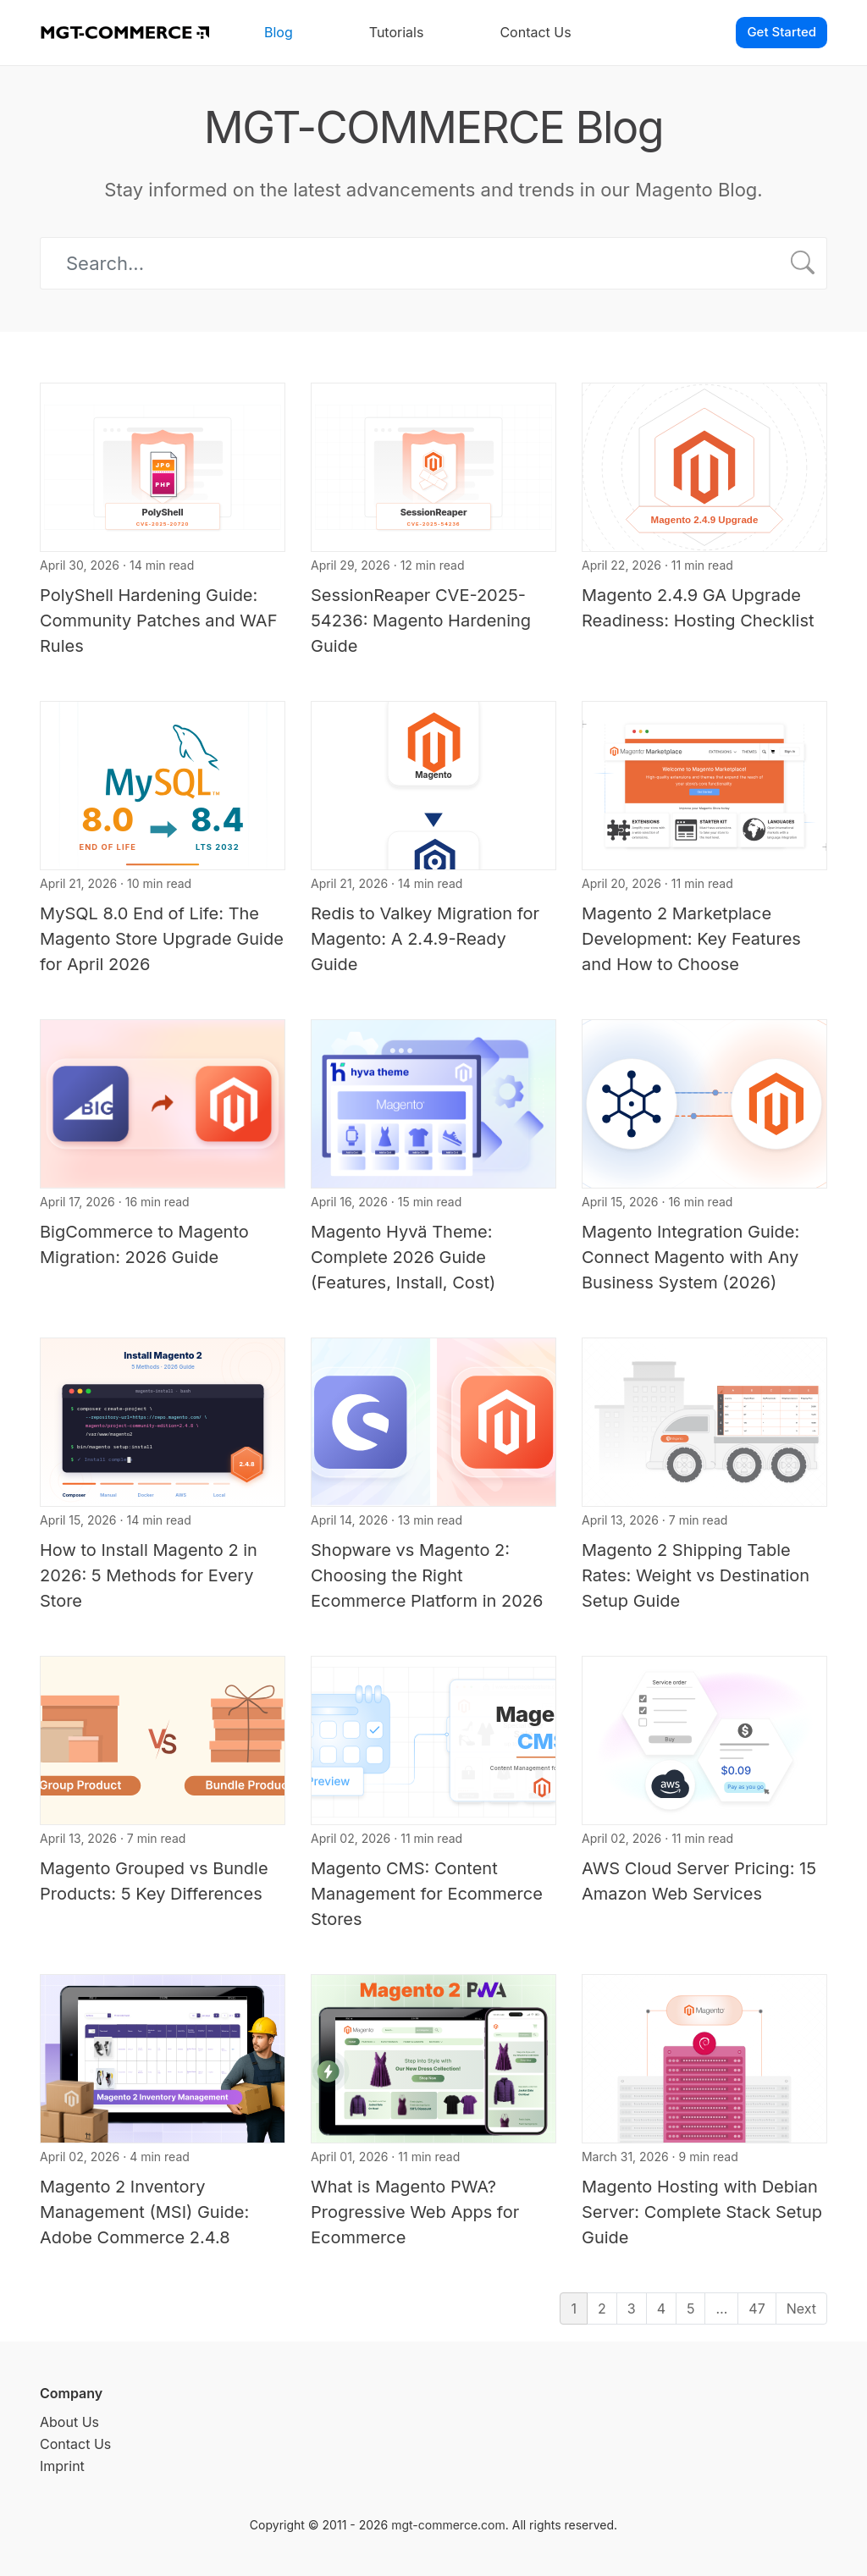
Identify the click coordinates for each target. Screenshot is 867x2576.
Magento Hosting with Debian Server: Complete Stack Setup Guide (702, 2212)
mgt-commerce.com (448, 2525)
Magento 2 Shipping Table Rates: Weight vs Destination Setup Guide (695, 1575)
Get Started (781, 32)
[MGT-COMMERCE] (124, 32)
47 (756, 2308)
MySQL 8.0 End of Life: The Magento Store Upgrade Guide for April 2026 (162, 938)
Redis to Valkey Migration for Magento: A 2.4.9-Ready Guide (425, 938)
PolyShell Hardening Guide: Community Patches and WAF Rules (158, 620)
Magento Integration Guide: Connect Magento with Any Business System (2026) (690, 1257)
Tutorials (396, 32)
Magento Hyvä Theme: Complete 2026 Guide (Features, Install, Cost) (403, 1257)
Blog (278, 32)
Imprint (62, 2465)
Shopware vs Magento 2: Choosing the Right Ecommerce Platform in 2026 (427, 1575)
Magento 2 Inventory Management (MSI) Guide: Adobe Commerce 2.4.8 (144, 2212)
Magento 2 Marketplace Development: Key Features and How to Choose (691, 938)
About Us (69, 2421)
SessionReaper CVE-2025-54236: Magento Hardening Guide (421, 620)
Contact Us (535, 32)
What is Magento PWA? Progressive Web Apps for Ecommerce (415, 2212)
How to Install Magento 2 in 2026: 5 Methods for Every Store (148, 1575)
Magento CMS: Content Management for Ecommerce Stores (427, 1893)
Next (801, 2308)
